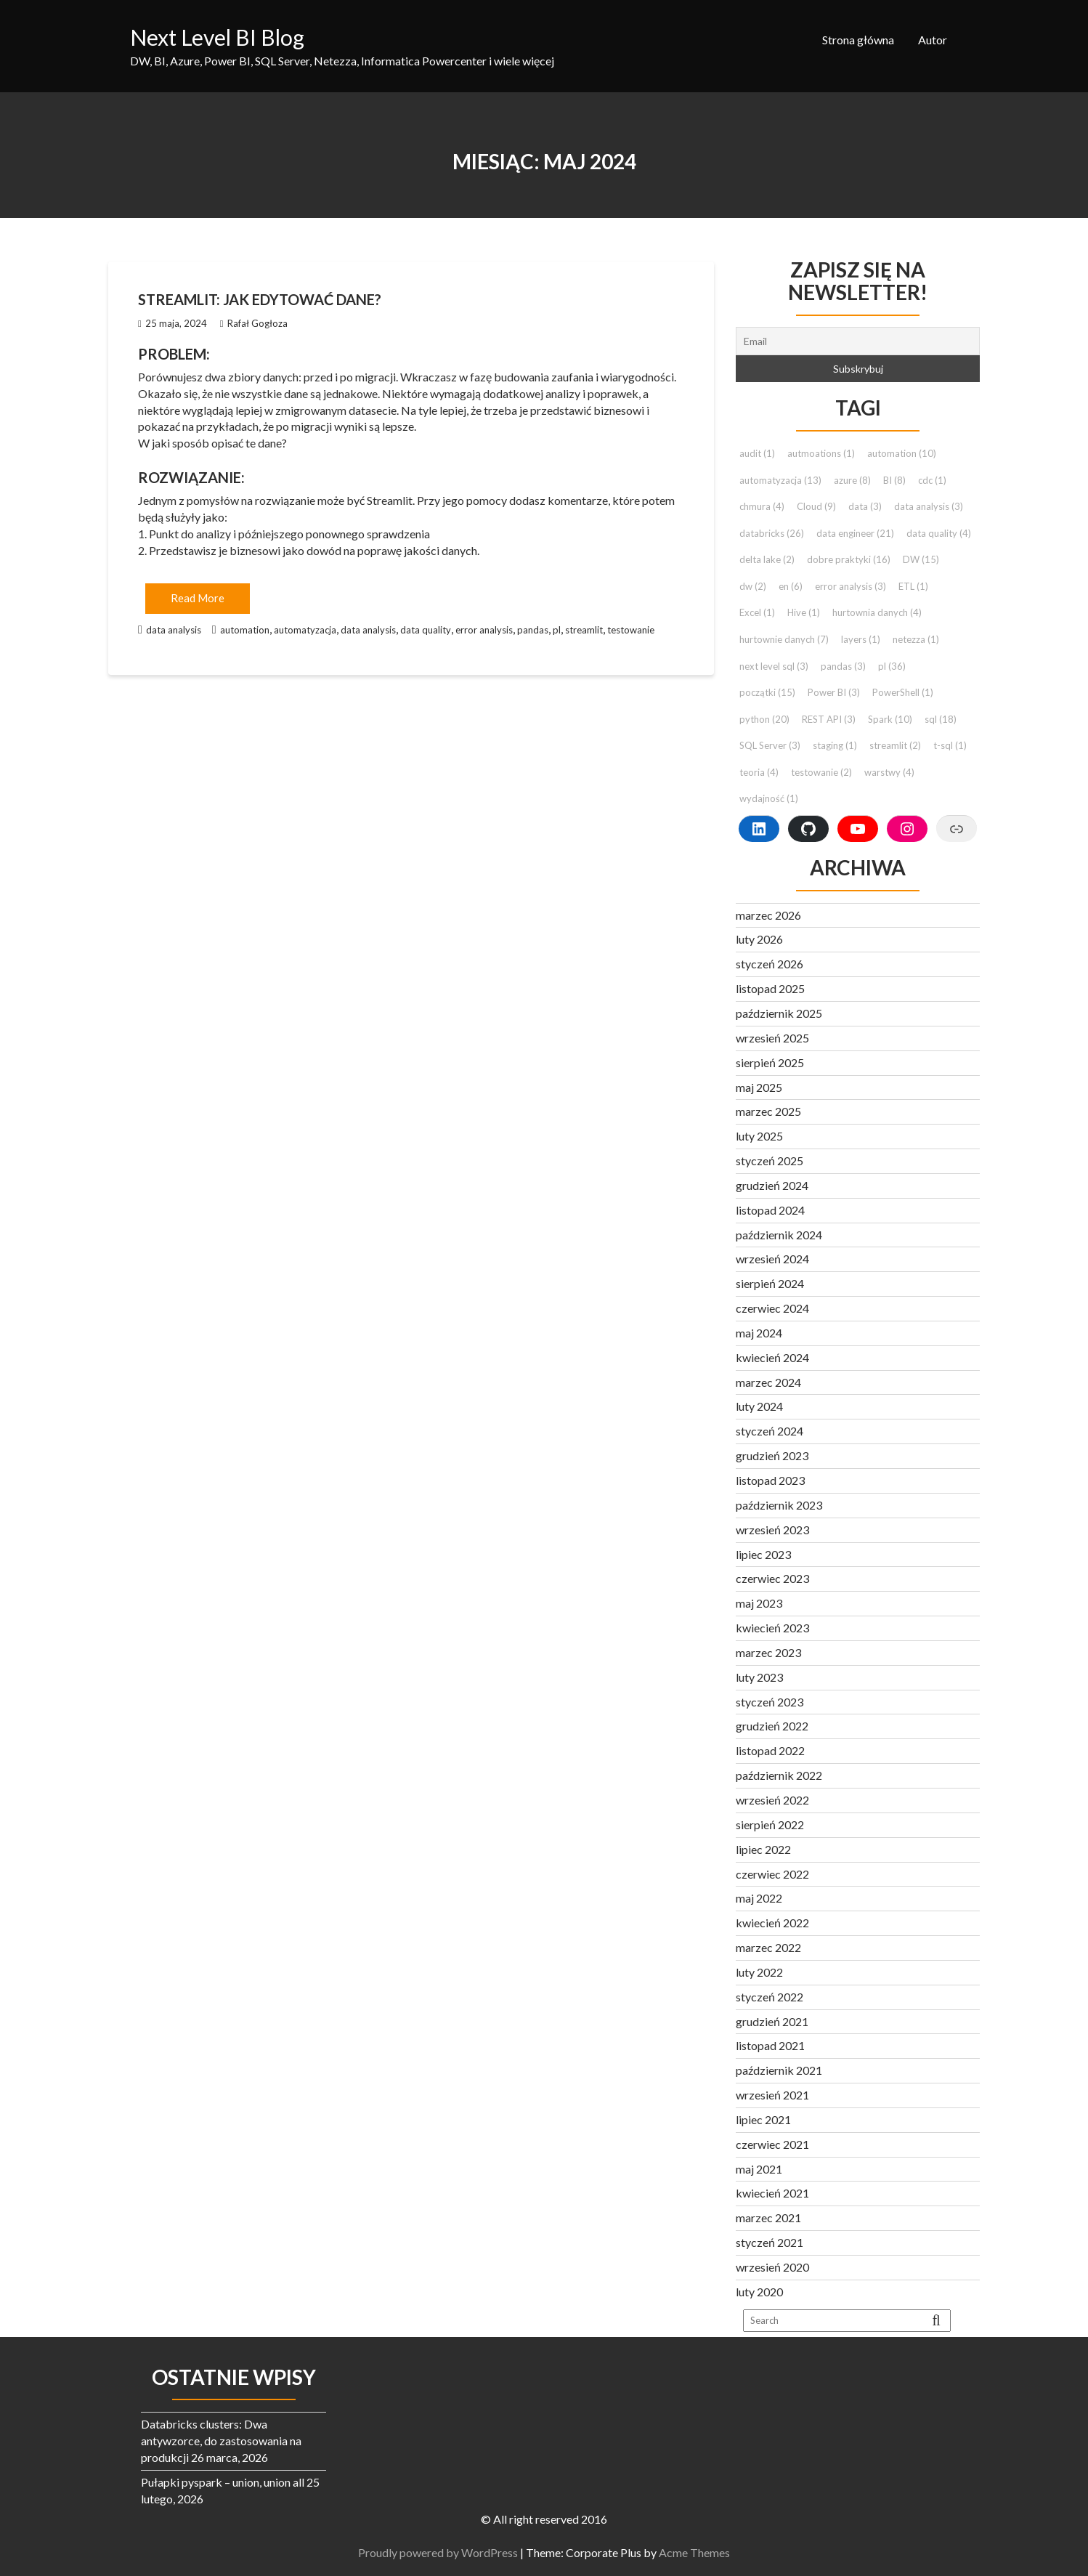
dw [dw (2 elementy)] (752, 586)
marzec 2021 (768, 2217)
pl (557, 630)
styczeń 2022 (769, 1997)
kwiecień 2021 (772, 2193)
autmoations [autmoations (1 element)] (821, 453)
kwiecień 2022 (772, 1922)
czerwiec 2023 (772, 1578)
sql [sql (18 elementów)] (941, 719)
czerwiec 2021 (772, 2144)
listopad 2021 (770, 2045)
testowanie (630, 630)
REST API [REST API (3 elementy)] (829, 719)
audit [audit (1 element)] (757, 453)
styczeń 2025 (769, 1160)
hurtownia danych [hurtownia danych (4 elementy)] (877, 612)
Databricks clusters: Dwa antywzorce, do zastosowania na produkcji (221, 2440)
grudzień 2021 (772, 2021)
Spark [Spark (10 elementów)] (890, 719)
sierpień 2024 (770, 1283)
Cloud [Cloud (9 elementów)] (816, 506)
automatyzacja (305, 630)
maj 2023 (759, 1603)
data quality (425, 630)
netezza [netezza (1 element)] (916, 639)
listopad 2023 (770, 1480)
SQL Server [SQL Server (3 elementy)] (769, 745)
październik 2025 (779, 1013)
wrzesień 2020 (772, 2267)
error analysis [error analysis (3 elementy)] (850, 586)
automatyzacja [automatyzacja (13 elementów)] (780, 480)
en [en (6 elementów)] (791, 586)
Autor (932, 39)
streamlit (584, 630)
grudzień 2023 (772, 1455)
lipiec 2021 (763, 2119)
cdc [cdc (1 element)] (932, 480)
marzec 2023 (768, 1652)
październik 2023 (779, 1505)
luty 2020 (759, 2291)
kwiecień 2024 (772, 1357)
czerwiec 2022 (772, 1874)
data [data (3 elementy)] (865, 506)
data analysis (173, 630)
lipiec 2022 (763, 1849)
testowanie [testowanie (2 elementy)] (821, 772)
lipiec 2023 (763, 1554)
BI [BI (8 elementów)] (894, 480)
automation (244, 630)
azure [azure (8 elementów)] (852, 480)
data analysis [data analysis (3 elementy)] (928, 506)
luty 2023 (759, 1677)
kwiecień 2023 (772, 1628)
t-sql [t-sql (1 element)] (950, 745)
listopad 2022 (770, 1750)
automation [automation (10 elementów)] (901, 453)
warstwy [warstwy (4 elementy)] (889, 772)
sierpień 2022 (770, 1824)
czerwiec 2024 (772, 1308)
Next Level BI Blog (217, 37)
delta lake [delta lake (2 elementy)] (767, 559)
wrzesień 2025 (772, 1038)
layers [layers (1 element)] (860, 639)
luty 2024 (759, 1406)
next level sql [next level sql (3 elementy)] (773, 666)
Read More (197, 597)
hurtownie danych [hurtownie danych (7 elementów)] (784, 639)
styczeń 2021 (769, 2242)
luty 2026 (759, 939)
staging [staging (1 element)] (835, 745)
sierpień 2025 (770, 1062)
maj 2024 (759, 1333)
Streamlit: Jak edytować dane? (259, 299)
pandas (532, 630)
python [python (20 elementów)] (764, 719)
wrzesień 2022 (772, 1800)
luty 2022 (759, 1972)
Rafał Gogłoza (254, 323)
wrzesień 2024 (772, 1258)
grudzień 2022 (772, 1726)
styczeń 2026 (769, 964)
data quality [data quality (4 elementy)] (938, 533)
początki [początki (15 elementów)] (767, 692)
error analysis (484, 630)
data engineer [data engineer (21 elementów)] (855, 533)
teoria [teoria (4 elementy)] (759, 772)
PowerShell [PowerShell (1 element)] (902, 692)
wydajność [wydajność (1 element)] (768, 798)
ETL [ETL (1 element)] (913, 586)
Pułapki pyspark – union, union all (222, 2482)
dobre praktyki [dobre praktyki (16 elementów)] (848, 559)
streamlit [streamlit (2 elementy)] (895, 745)
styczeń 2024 (769, 1431)
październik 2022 (779, 1775)
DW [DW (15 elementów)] (921, 559)
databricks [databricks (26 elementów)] (771, 533)
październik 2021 (779, 2070)
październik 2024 (779, 1235)
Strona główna (858, 39)
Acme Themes (700, 2552)
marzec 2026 (768, 915)
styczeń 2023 (769, 1702)
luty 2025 (759, 1136)
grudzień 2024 (772, 1185)
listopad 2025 (770, 988)
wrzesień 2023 (772, 1529)
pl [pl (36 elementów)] (892, 666)
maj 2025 (759, 1087)
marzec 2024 (768, 1382)
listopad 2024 (770, 1210)
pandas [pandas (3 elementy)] (843, 666)
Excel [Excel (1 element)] (757, 612)
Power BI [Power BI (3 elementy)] (834, 692)
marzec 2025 (768, 1111)
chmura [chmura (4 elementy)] (761, 506)
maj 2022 (759, 1898)
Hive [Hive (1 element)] (803, 612)
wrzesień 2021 (772, 2095)
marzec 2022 (768, 1947)
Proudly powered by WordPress (444, 2552)
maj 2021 (759, 2169)
